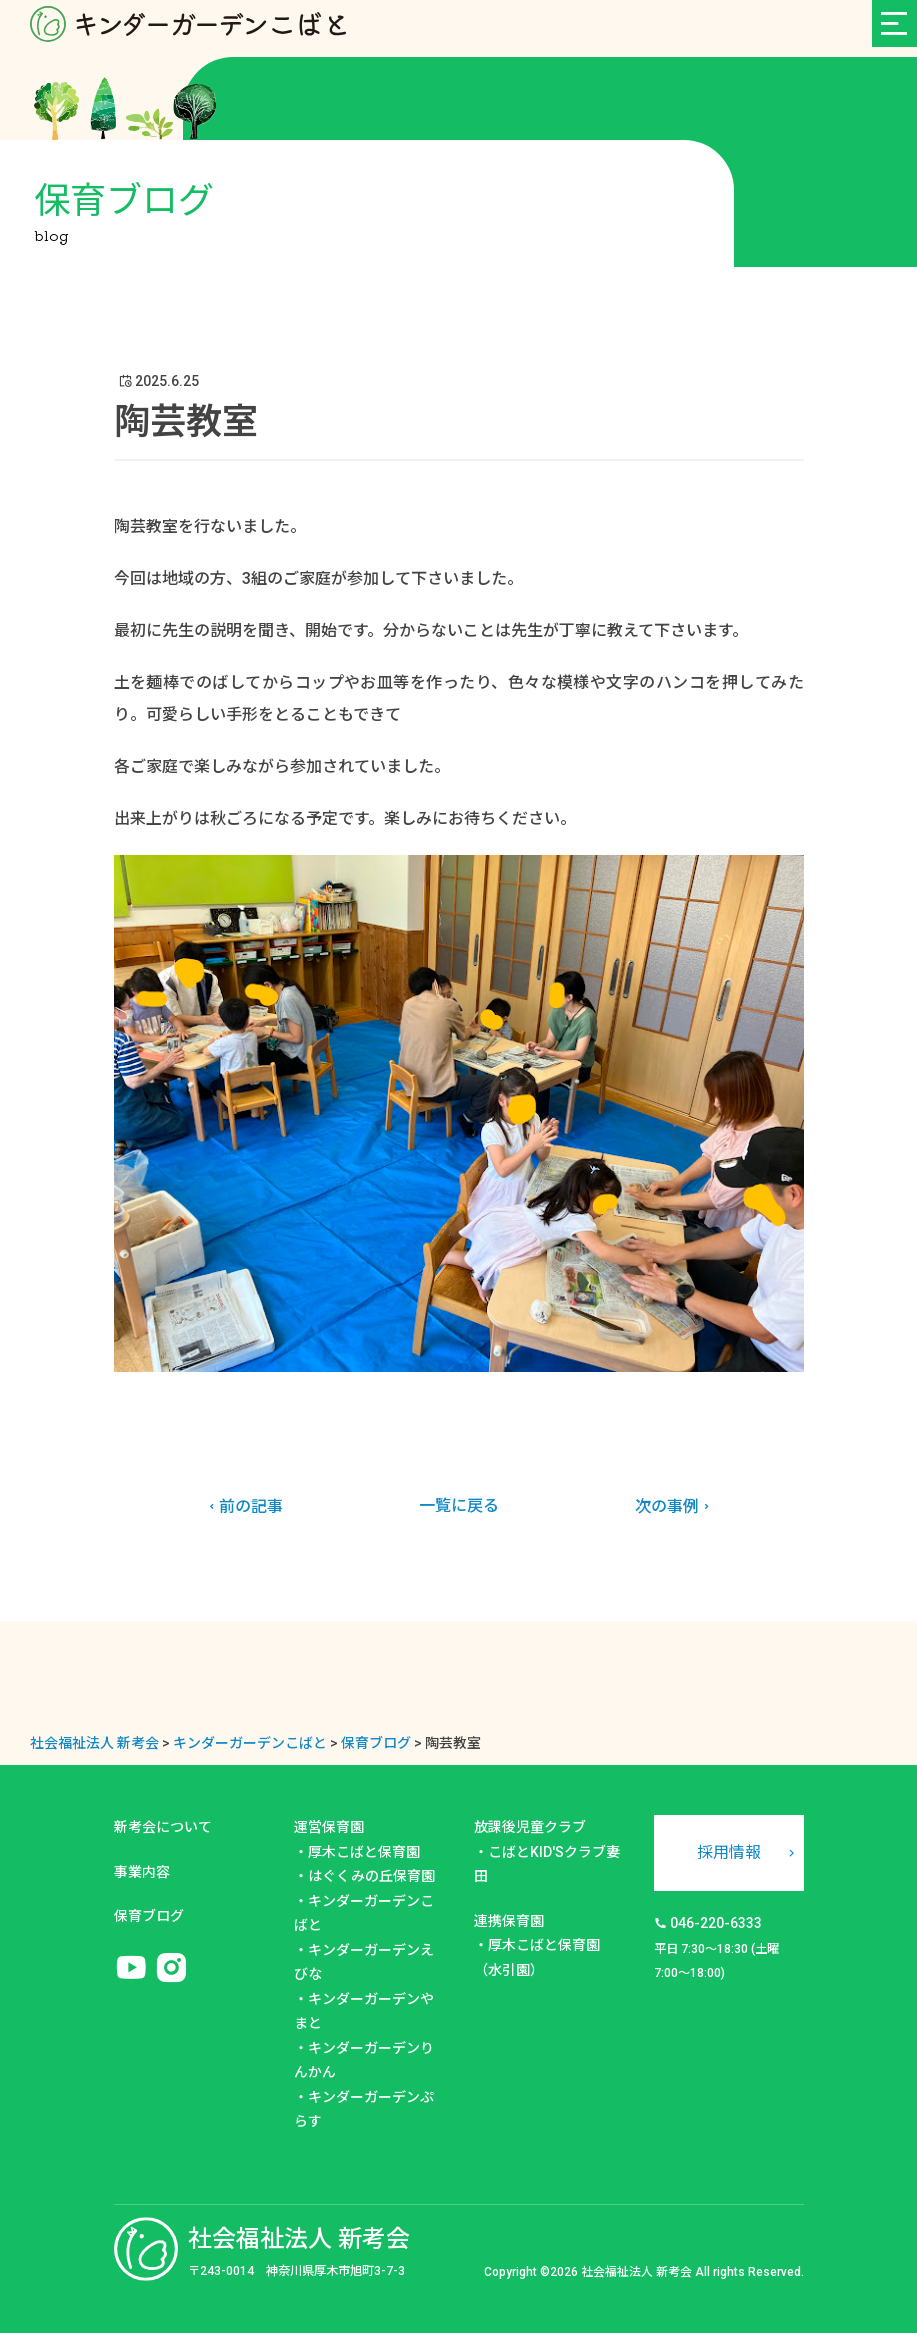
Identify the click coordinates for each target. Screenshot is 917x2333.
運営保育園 (329, 1827)
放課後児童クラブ (530, 1827)
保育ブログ (149, 1916)
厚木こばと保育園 (364, 1852)
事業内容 (142, 1872)
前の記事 (243, 1506)
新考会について (163, 1827)
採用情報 (729, 1852)
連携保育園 (509, 1921)
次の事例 (674, 1506)
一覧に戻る (459, 1505)
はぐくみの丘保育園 (371, 1876)
